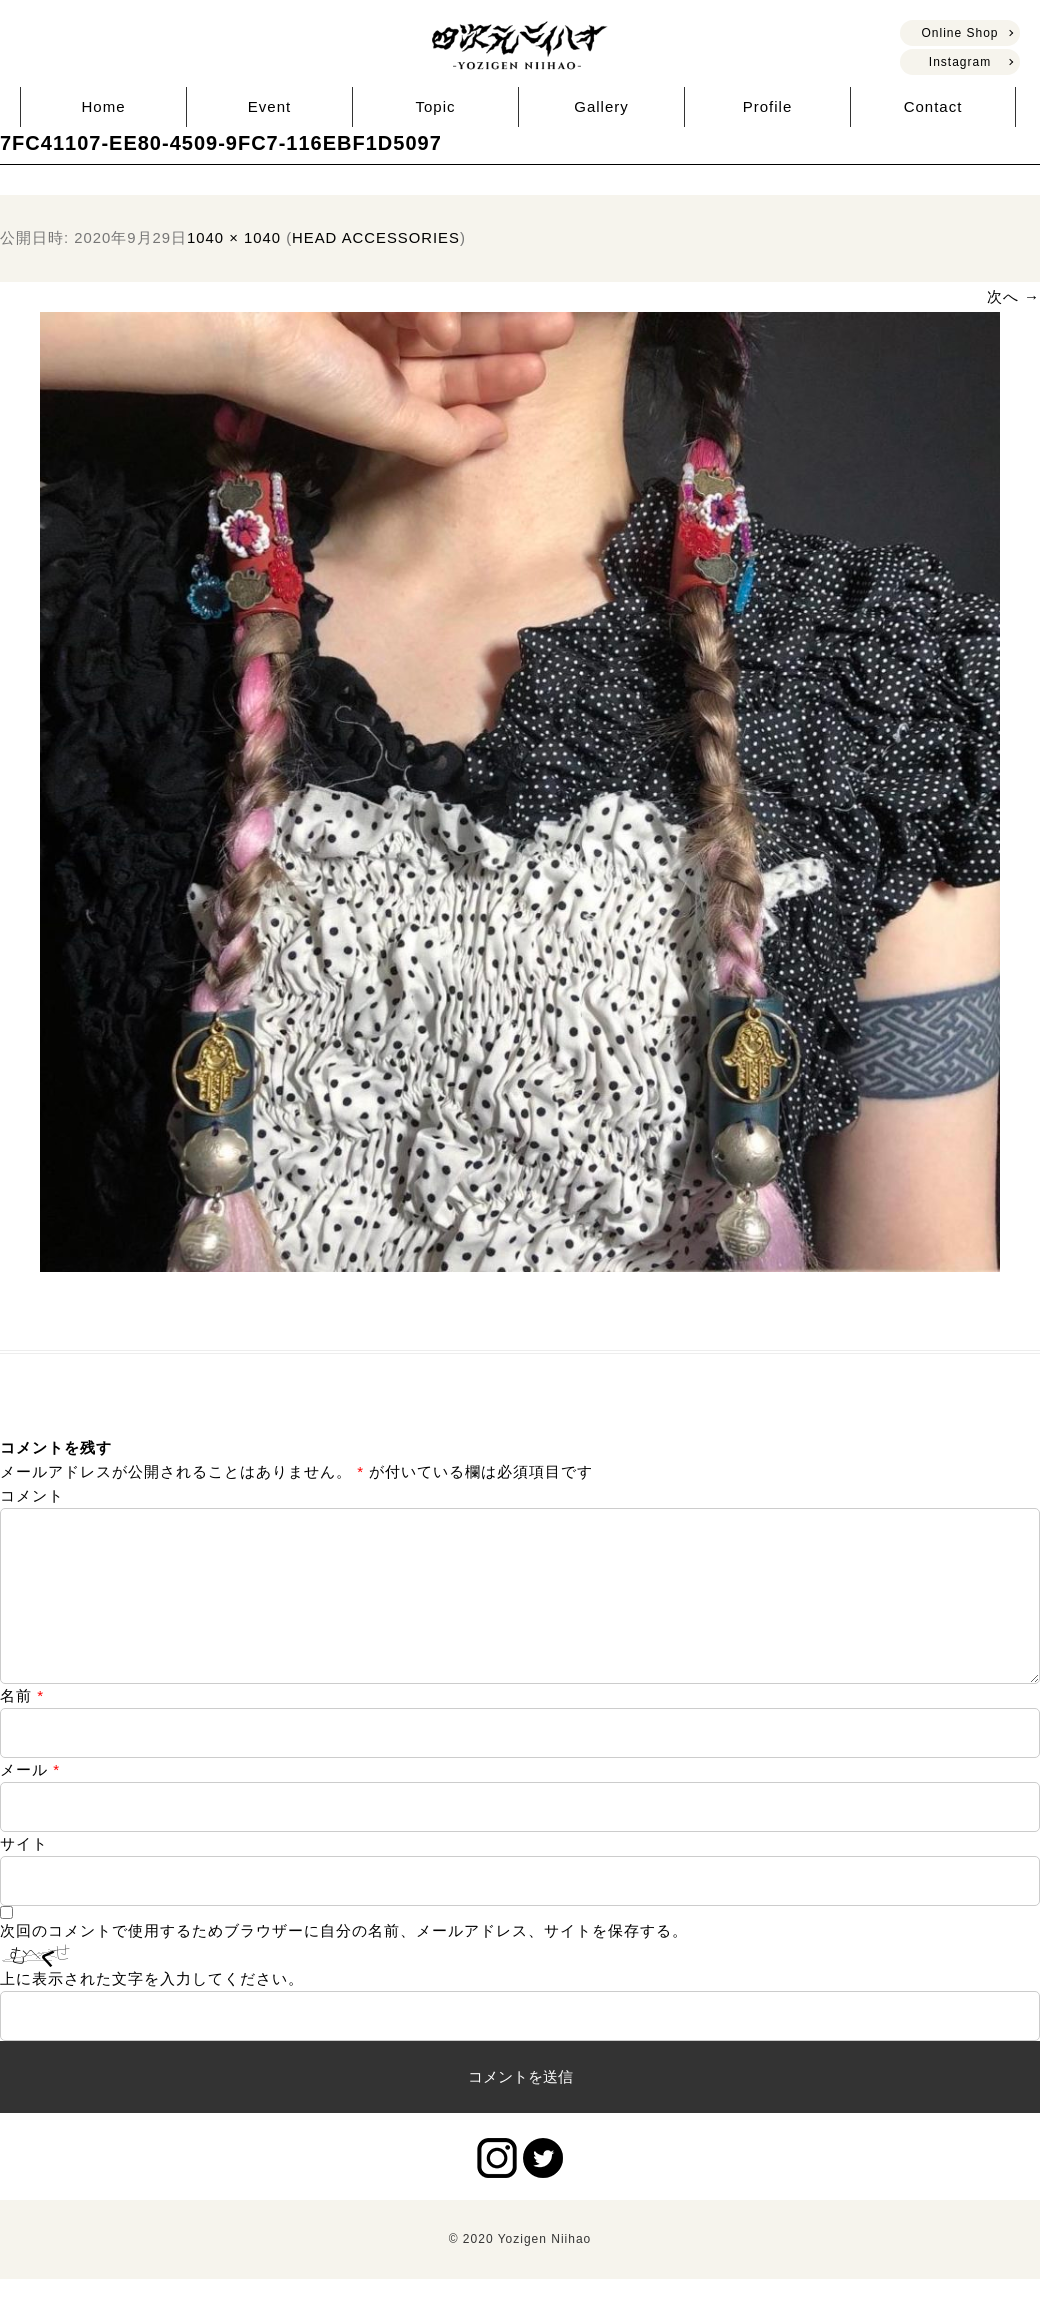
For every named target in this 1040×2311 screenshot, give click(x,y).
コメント (32, 1495)
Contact (933, 106)
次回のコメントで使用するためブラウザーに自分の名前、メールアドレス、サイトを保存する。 (344, 1962)
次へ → (1013, 296)
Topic (435, 106)
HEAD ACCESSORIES (376, 238)
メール (30, 1801)
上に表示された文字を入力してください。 (152, 2010)
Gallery (601, 106)
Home (103, 106)
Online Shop (959, 33)
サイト (24, 1875)
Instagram (960, 62)
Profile (768, 106)
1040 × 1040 (234, 238)
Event (269, 106)
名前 (22, 1727)
